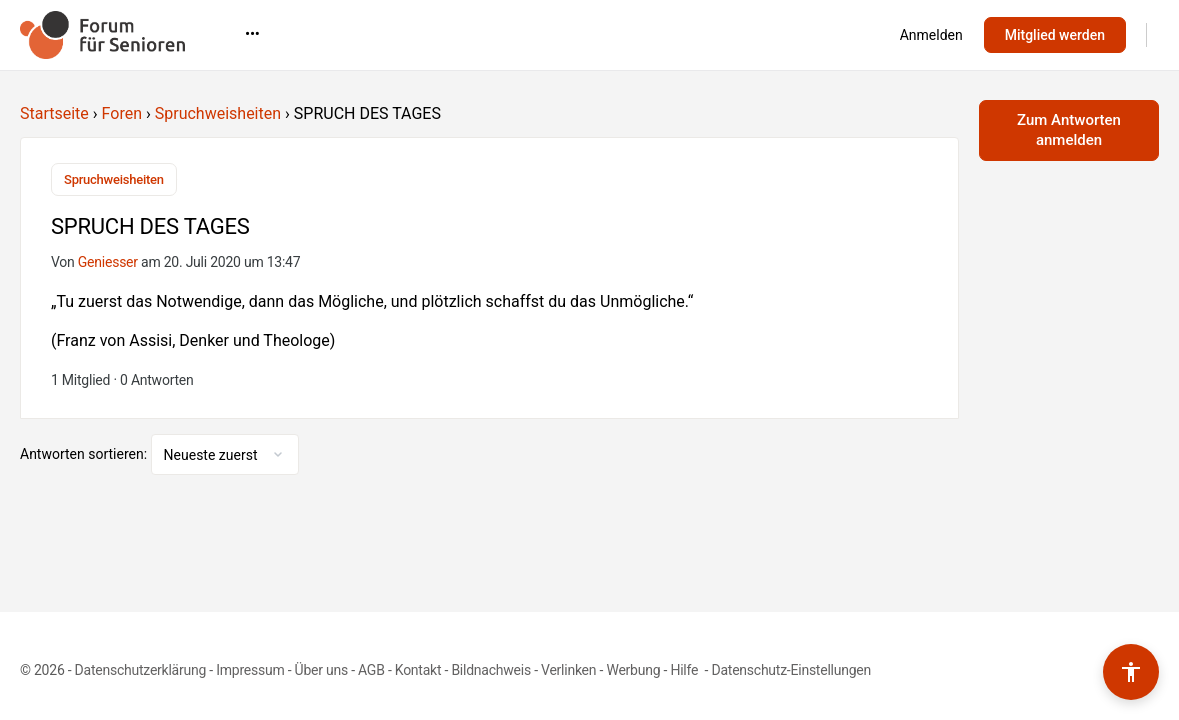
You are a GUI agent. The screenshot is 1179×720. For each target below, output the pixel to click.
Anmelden (931, 35)
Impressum (250, 670)
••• (794, 34)
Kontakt (418, 670)
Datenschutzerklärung (140, 670)
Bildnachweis (491, 670)
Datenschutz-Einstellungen (791, 670)
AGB (371, 670)
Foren (122, 113)
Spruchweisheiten (218, 113)
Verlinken (568, 670)
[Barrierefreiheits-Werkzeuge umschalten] (1131, 672)
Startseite (54, 113)
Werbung (633, 670)
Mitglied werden (1055, 35)
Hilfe (685, 670)
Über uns (321, 670)
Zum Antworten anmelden (1069, 130)
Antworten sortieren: (85, 454)
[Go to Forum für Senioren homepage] (102, 33)
